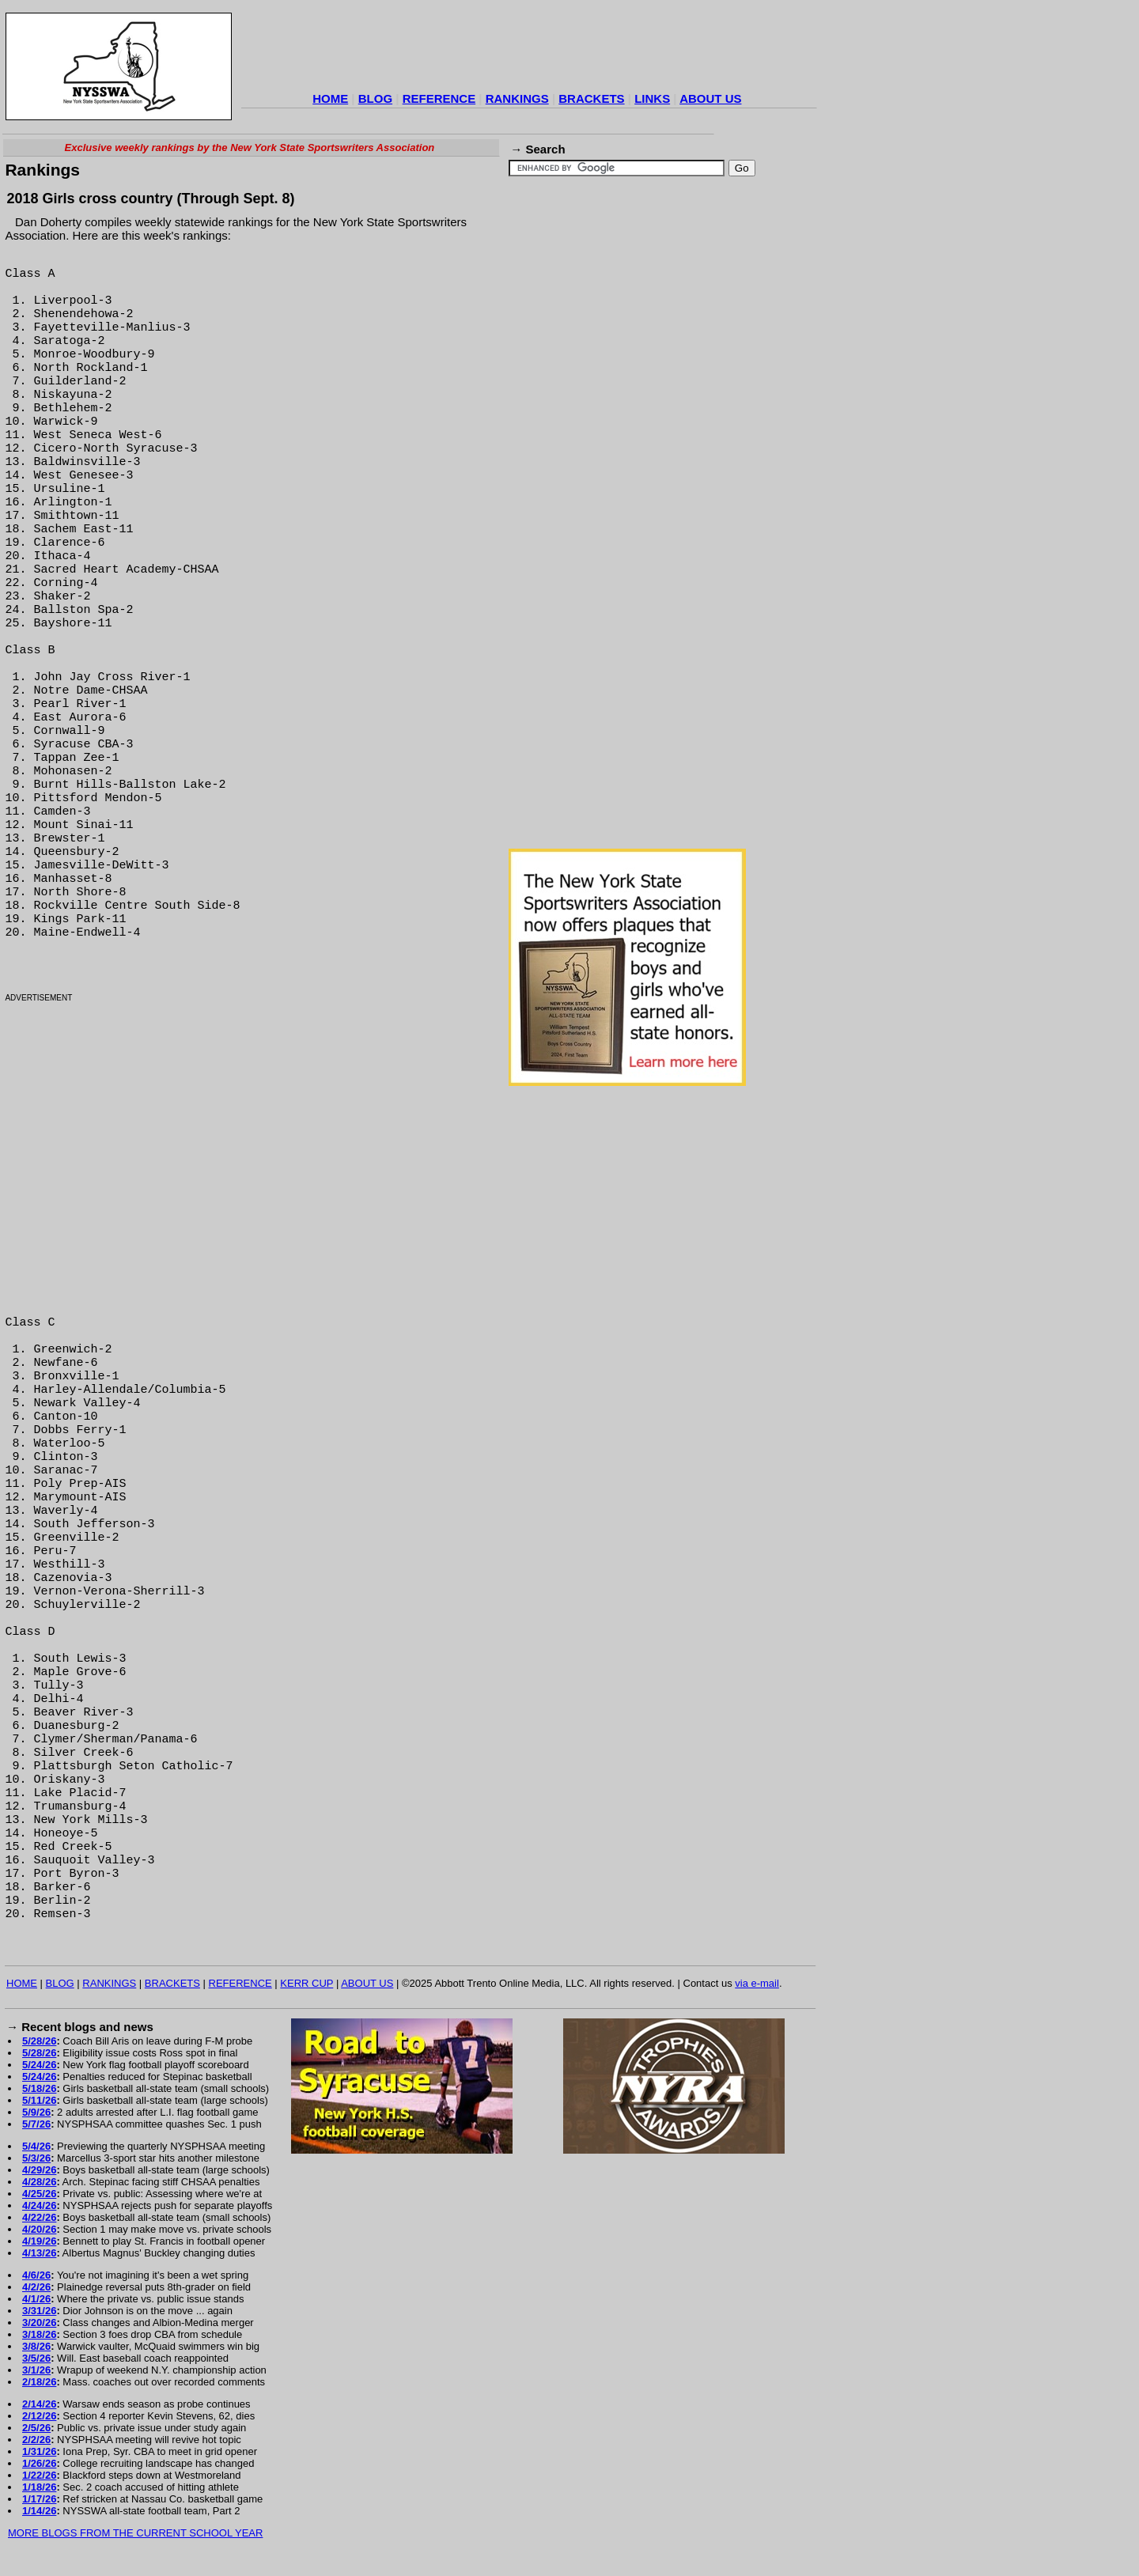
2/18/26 (39, 2382)
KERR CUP (306, 1983)
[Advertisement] (529, 50)
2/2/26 (36, 2439)
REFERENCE (439, 98)
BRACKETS (591, 98)
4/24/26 (39, 2205)
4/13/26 (39, 2253)
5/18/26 (39, 2088)
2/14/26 (39, 2404)
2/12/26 (39, 2416)
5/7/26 (36, 2124)
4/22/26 (39, 2217)
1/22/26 (39, 2475)
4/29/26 (39, 2170)
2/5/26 (36, 2428)
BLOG (375, 98)
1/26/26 (39, 2463)
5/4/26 (36, 2146)
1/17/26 (39, 2499)
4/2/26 (36, 2287)
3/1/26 (36, 2370)
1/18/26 (39, 2487)
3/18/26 (39, 2334)
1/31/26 (39, 2451)
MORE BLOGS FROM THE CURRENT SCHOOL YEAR (135, 2533)
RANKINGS (517, 98)
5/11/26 (39, 2100)
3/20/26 (39, 2322)
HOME (330, 98)
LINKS (652, 98)
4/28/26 (39, 2182)
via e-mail (757, 1983)
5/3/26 (36, 2158)
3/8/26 (36, 2346)
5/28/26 (39, 2041)
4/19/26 (39, 2241)
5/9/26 (36, 2112)
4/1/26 (36, 2299)
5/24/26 (39, 2065)
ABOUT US (710, 98)
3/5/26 (36, 2358)
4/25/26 (39, 2194)
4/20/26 (39, 2229)
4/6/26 (36, 2275)
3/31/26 (39, 2311)
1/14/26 (39, 2511)
